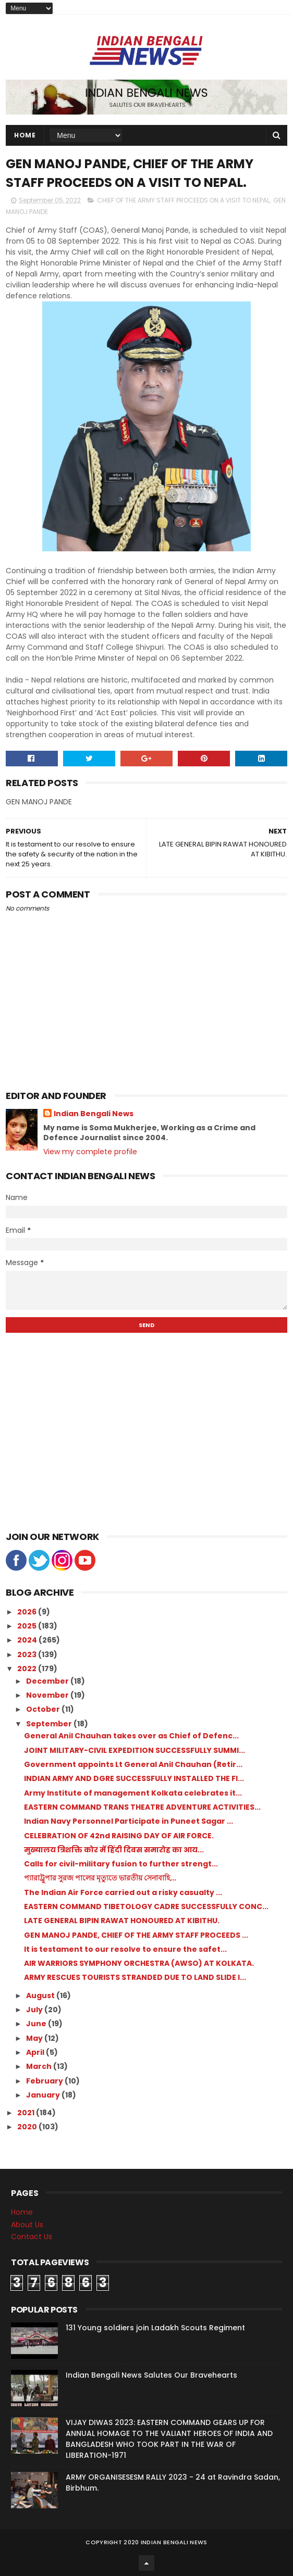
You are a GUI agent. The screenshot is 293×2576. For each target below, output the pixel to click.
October (44, 1709)
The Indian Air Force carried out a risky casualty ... (123, 1892)
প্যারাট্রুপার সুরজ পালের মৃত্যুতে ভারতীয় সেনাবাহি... (100, 1878)
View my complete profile (90, 1151)
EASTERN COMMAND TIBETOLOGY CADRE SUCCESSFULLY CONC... (146, 1906)
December (48, 1681)
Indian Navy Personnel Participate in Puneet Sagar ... (128, 1821)
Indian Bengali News (93, 1114)
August (41, 1995)
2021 (26, 2112)
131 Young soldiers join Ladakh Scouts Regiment (155, 2327)
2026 (27, 1612)
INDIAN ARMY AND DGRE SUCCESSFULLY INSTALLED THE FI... (134, 1778)
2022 (27, 1668)
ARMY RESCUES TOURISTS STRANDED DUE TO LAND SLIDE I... (135, 1977)
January (44, 2095)
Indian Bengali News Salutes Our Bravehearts (151, 2375)
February (45, 2081)
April (36, 2052)
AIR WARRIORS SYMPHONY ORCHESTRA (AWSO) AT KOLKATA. (139, 1963)
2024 (28, 1640)
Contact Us (31, 2236)
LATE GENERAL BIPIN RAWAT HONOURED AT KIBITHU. (121, 1920)
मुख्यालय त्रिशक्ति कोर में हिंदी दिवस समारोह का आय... (114, 1850)
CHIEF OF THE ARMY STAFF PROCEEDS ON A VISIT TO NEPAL (183, 200)
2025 (27, 1626)
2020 (28, 2127)
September (50, 1724)
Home (24, 135)
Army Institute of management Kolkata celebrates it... (133, 1793)
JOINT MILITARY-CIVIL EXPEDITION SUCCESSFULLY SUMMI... (134, 1750)
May (35, 2038)
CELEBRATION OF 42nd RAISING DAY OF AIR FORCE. (119, 1835)
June (37, 2023)
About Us (27, 2224)
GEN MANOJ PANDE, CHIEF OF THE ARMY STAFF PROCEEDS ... (136, 1935)
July (35, 2009)
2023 (27, 1654)
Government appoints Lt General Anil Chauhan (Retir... (133, 1764)
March (39, 2066)
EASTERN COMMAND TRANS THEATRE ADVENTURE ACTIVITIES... (142, 1807)
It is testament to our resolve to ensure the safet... (125, 1949)
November (48, 1695)
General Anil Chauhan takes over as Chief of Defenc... (131, 1736)
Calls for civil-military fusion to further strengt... (121, 1864)
